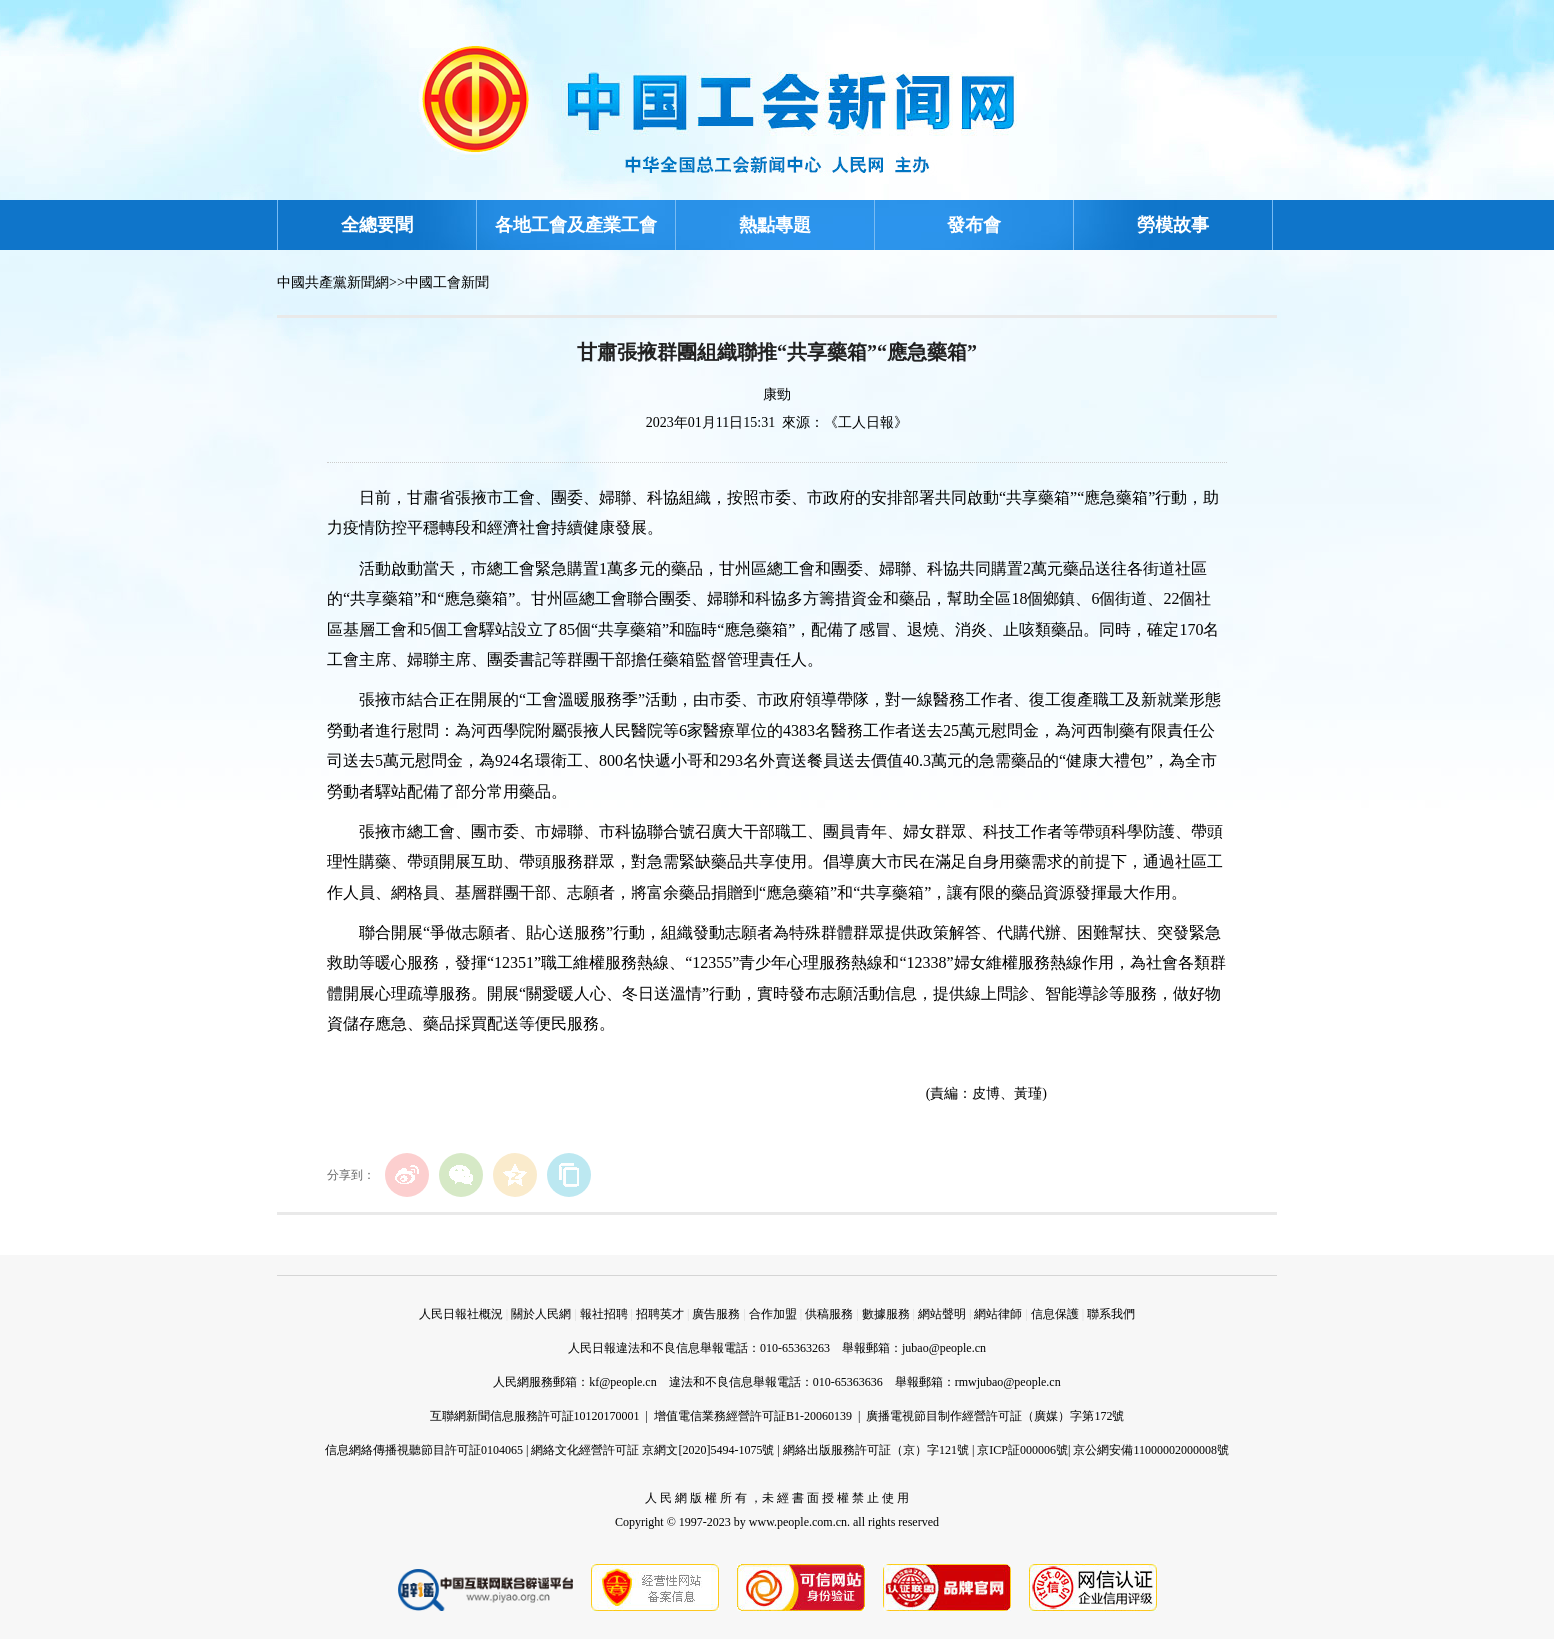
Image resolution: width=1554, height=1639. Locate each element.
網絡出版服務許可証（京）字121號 (876, 1450)
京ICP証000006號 (1022, 1450)
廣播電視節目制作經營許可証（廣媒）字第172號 (995, 1416)
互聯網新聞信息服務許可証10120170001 (535, 1416)
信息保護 (1055, 1314)
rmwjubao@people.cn (1008, 1382)
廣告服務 (716, 1314)
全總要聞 (377, 225)
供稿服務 (829, 1314)
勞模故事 (1173, 225)
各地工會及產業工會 (576, 225)
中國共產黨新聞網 (333, 282)
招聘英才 (660, 1314)
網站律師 (998, 1314)
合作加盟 (773, 1314)
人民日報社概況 (461, 1314)
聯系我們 (1111, 1314)
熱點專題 (775, 225)
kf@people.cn (622, 1382)
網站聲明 (942, 1314)
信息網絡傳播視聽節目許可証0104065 (424, 1450)
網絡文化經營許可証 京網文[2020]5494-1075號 (652, 1450)
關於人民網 (541, 1314)
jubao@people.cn (944, 1348)
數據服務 (886, 1314)
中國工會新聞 (447, 282)
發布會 (974, 225)
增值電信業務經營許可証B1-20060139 (753, 1416)
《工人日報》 (866, 422)
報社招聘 (604, 1314)
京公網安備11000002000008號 (1151, 1450)
